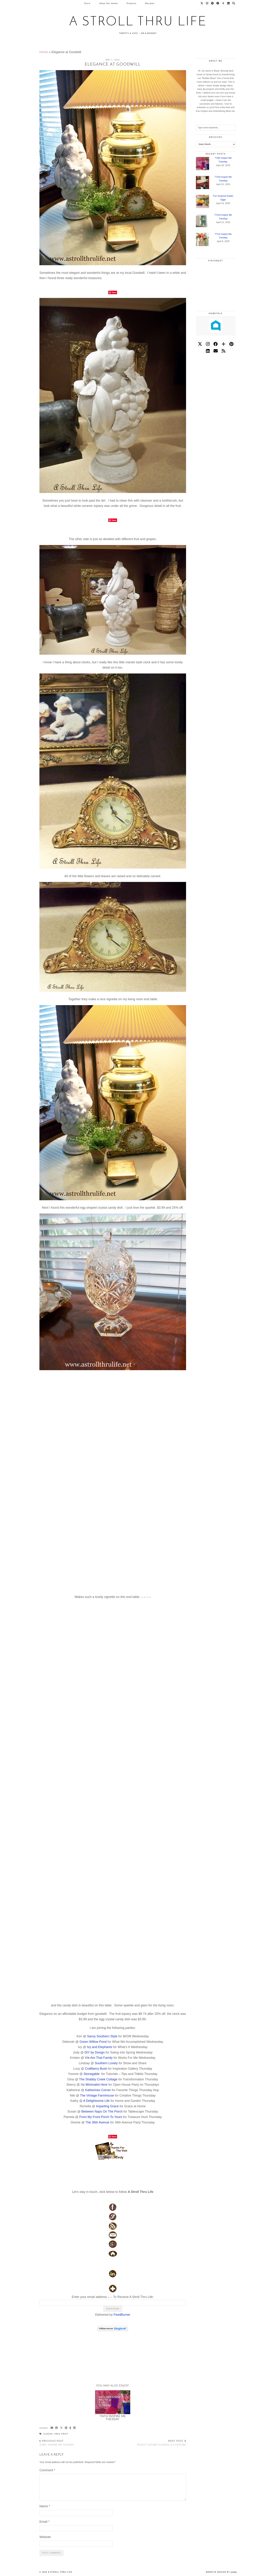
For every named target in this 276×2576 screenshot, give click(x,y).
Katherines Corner (97, 2090)
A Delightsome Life (96, 2101)
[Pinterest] (212, 3)
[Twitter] (201, 3)
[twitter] (200, 344)
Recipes (150, 3)
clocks (48, 2434)
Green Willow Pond (93, 2041)
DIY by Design (94, 2052)
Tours (87, 3)
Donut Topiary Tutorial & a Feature (161, 2443)
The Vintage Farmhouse (97, 2095)
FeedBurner (122, 2314)
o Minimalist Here (95, 2084)
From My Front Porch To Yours (100, 2117)
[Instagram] (207, 3)
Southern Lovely (106, 2063)
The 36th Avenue (97, 2122)
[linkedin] (208, 351)
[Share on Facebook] (56, 2428)
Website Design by (221, 2572)
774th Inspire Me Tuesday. (113, 2418)
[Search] (233, 3)
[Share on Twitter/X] (61, 2428)
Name (44, 2506)
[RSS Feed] (223, 351)
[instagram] (208, 344)
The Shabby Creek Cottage (98, 2079)
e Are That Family (100, 2057)
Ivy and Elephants (99, 2047)
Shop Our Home (108, 3)
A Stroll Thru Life (138, 22)
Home (43, 52)
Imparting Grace (107, 2106)
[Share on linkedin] (74, 2428)
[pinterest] (231, 344)
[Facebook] (218, 3)
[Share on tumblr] (70, 2428)
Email (44, 2521)
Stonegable (91, 2074)
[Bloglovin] (223, 3)
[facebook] (216, 344)
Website (45, 2537)
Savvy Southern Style (102, 2036)
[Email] (216, 351)
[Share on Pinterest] (66, 2428)
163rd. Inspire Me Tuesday (56, 2443)
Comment (47, 2470)
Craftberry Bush (96, 2068)
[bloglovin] (223, 344)
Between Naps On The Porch (102, 2111)
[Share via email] (52, 2428)
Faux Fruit (61, 2434)
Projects (132, 3)
